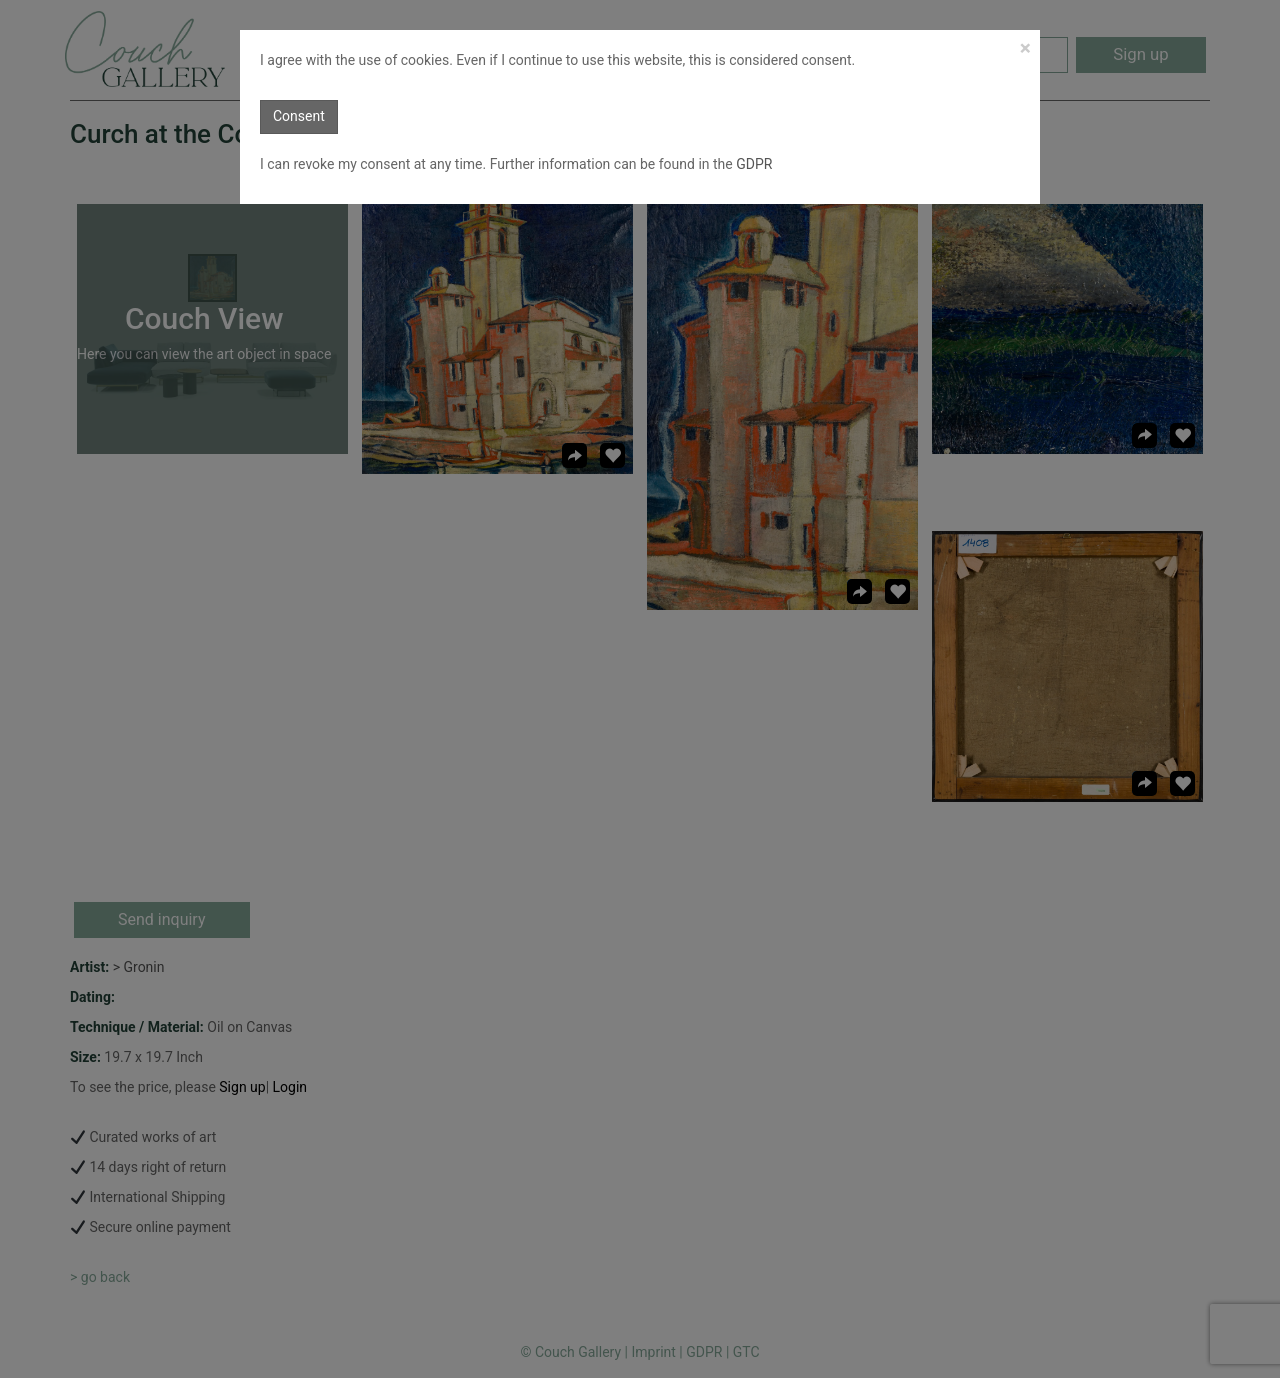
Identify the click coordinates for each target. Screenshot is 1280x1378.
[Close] (1025, 48)
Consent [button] (299, 116)
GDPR (753, 164)
